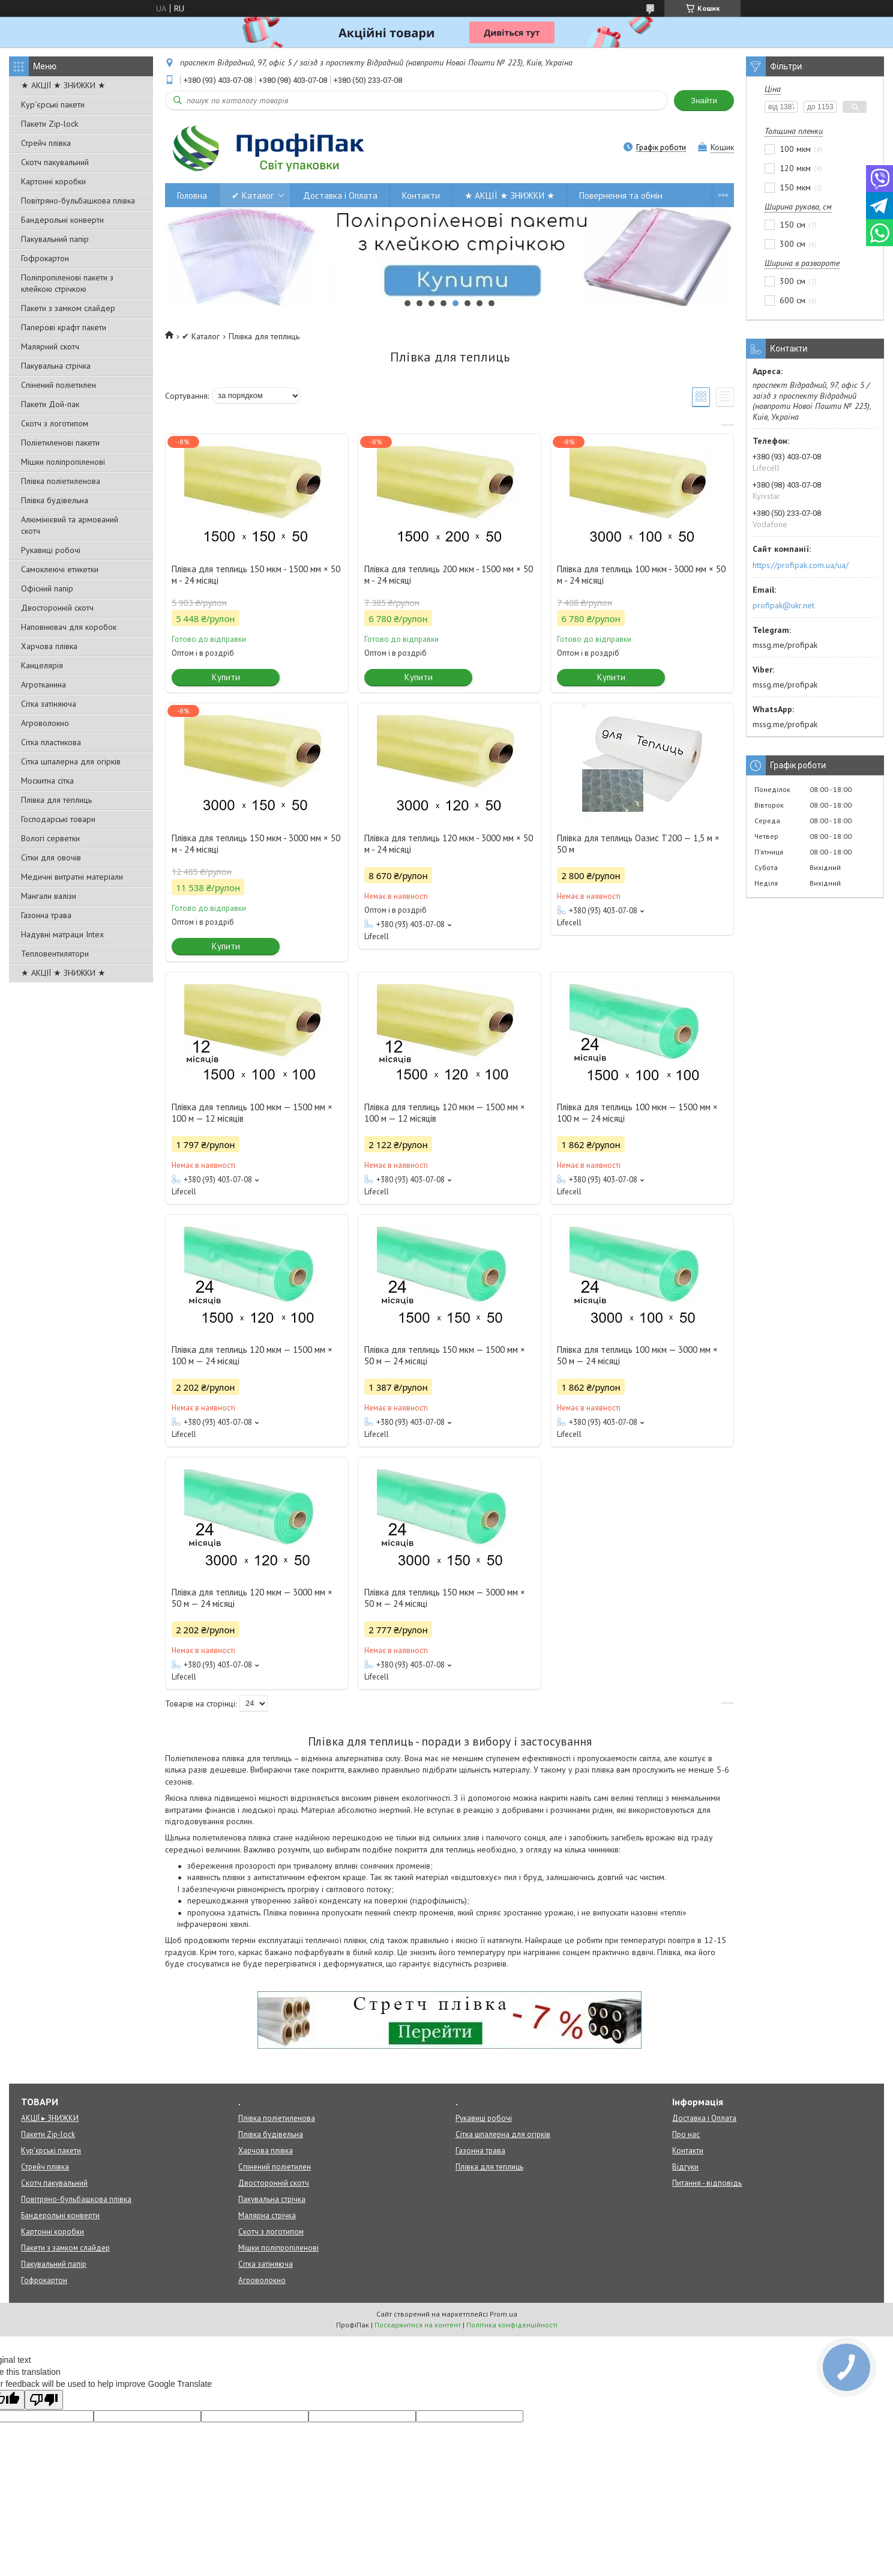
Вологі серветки (50, 838)
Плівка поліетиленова (60, 481)
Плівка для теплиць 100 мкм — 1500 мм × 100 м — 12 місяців (252, 1112)
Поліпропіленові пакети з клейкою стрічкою (67, 283)
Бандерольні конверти (62, 219)
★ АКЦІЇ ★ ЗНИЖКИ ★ (63, 85)
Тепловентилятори (55, 953)
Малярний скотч (50, 346)
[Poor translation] (44, 2400)
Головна (192, 195)
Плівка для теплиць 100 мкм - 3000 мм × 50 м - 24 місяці (641, 574)
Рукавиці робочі (50, 550)
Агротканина (43, 684)
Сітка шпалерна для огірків (71, 761)
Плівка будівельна (54, 500)
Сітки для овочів (51, 857)
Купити (226, 677)
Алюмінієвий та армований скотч (69, 525)
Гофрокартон (45, 258)
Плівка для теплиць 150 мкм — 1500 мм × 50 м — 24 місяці (444, 1355)
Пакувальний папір (55, 239)
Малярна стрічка (267, 2215)
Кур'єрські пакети (53, 104)
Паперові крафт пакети (63, 327)
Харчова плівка (49, 646)
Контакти (421, 195)
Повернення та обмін (621, 195)
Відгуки (685, 2167)
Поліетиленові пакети (60, 442)
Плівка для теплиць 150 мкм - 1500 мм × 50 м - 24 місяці (256, 574)
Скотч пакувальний (55, 162)
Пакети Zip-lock (49, 123)
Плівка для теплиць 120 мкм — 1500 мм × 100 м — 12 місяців (444, 1112)
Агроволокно (45, 723)
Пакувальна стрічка (56, 365)
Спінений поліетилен (58, 384)
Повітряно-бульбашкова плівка (78, 200)
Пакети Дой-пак (50, 404)
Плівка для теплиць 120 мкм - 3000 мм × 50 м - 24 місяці (448, 843)
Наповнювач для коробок (68, 626)
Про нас (686, 2134)
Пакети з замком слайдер (68, 308)
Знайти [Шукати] (704, 100)
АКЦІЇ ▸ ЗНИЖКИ (50, 2118)
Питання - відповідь (707, 2183)
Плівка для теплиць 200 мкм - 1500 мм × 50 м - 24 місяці (448, 574)
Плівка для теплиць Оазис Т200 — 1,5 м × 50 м (638, 843)
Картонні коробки (53, 181)
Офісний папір (47, 588)
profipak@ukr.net (783, 605)
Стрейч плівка (46, 143)
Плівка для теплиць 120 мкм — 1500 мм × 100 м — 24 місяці (252, 1355)
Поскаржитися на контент (417, 2324)
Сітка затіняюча (48, 703)
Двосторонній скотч (57, 607)
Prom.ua (503, 2313)
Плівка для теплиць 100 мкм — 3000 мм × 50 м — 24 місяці (637, 1355)
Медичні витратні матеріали (72, 876)
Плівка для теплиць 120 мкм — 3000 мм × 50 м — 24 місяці (252, 1597)
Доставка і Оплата (340, 195)
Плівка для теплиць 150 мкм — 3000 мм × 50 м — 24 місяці (444, 1597)
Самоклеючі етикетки (59, 569)
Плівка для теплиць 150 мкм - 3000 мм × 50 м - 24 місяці (256, 843)
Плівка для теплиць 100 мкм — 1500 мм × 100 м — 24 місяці (637, 1112)
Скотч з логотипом (54, 423)
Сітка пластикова (51, 742)
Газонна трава (46, 915)
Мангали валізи (48, 895)
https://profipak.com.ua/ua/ (801, 565)
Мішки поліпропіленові (63, 461)
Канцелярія (42, 665)
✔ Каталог (253, 195)
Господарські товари (58, 819)
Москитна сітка (47, 780)
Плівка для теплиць (56, 799)
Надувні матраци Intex (62, 934)
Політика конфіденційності (512, 2324)
